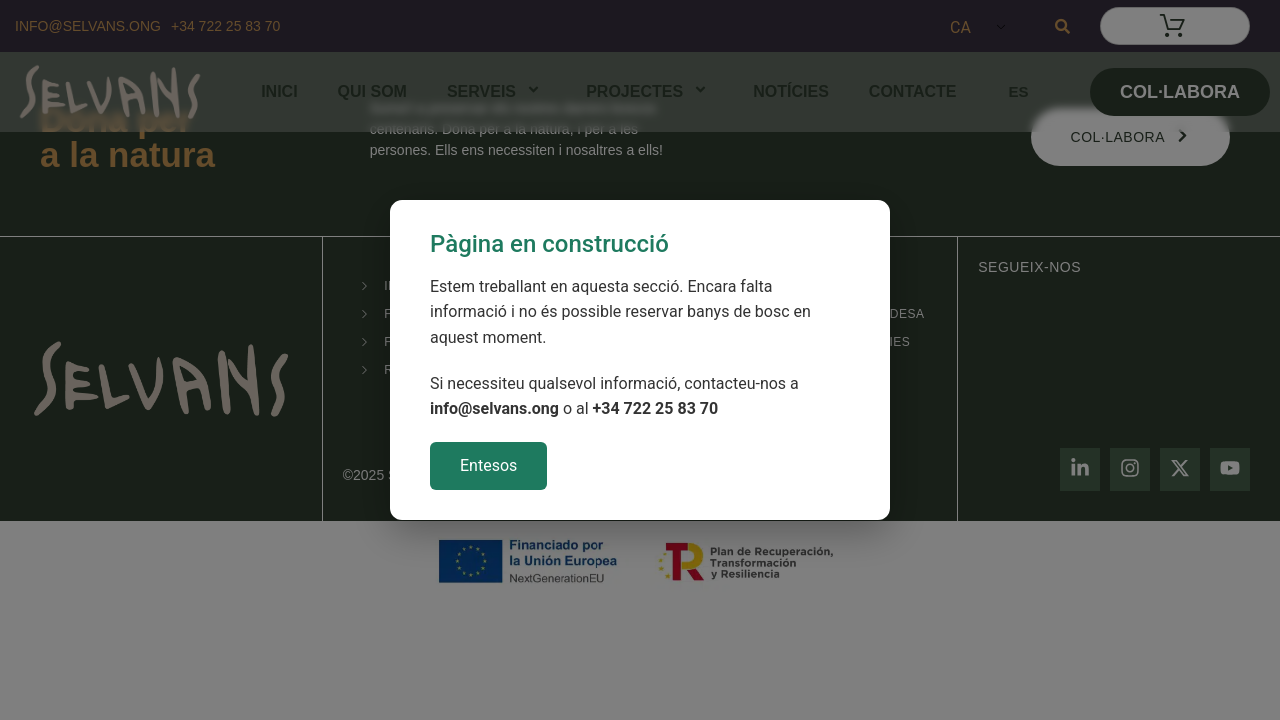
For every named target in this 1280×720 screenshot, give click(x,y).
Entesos (488, 465)
